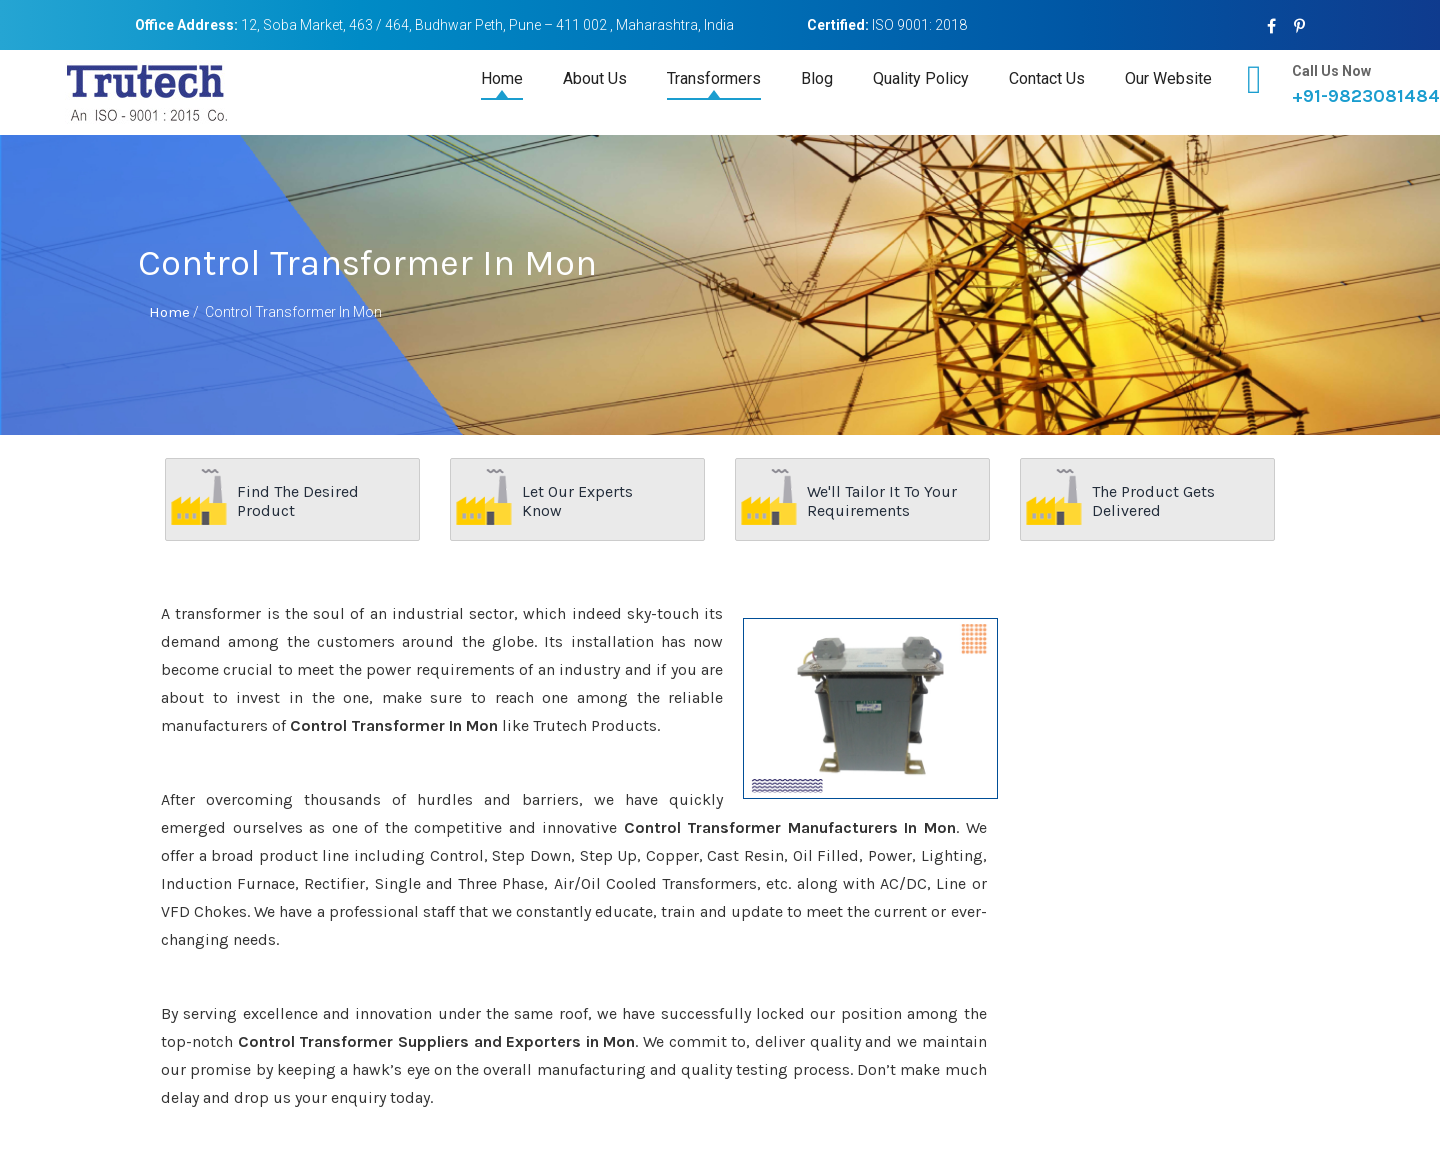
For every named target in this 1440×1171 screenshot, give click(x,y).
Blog (817, 78)
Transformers (714, 78)
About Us (595, 78)
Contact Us (1047, 78)
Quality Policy (921, 78)
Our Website (1168, 78)
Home (502, 78)
